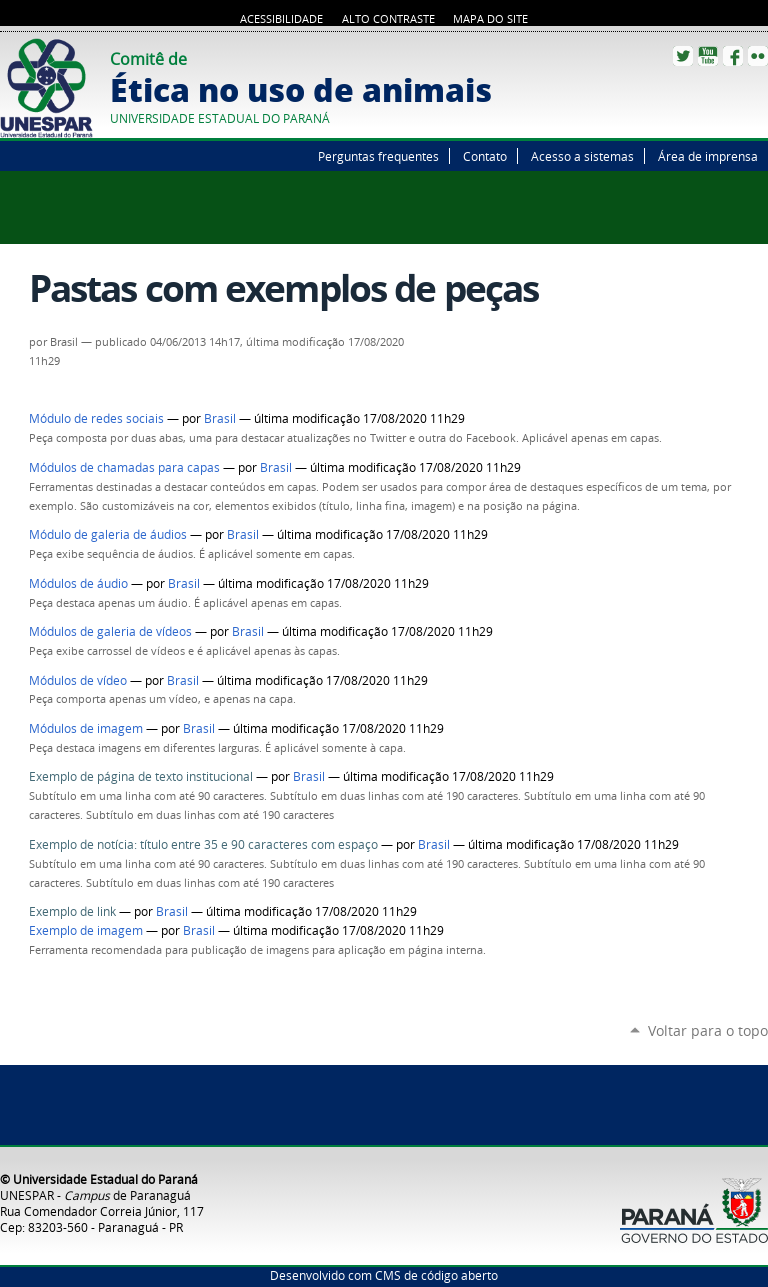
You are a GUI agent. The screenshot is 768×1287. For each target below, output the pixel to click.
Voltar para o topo (708, 1030)
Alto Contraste (388, 19)
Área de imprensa (708, 156)
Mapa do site (490, 19)
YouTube (708, 56)
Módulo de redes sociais (96, 418)
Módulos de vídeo (78, 680)
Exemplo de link (74, 911)
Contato (485, 156)
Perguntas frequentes (378, 156)
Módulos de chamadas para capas (124, 467)
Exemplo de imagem (86, 930)
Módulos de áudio (78, 583)
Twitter (683, 56)
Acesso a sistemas (582, 156)
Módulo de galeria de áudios (108, 534)
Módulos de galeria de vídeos (110, 631)
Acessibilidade (281, 19)
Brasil (220, 418)
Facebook (733, 56)
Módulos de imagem (86, 728)
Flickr (758, 56)
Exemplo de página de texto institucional (142, 776)
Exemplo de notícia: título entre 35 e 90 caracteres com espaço (203, 844)
